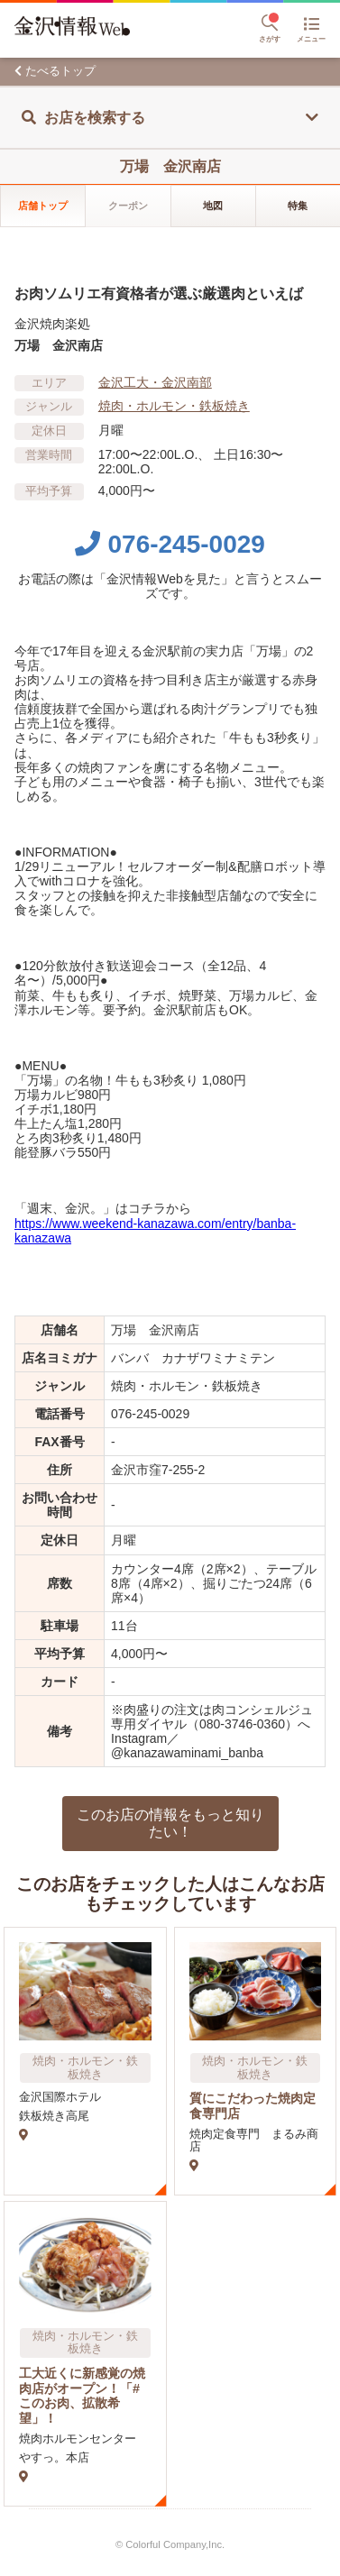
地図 (213, 205)
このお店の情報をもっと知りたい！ (170, 1822)
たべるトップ (60, 71)
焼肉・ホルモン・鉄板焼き (174, 406)
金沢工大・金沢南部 (155, 382)
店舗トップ (43, 205)
